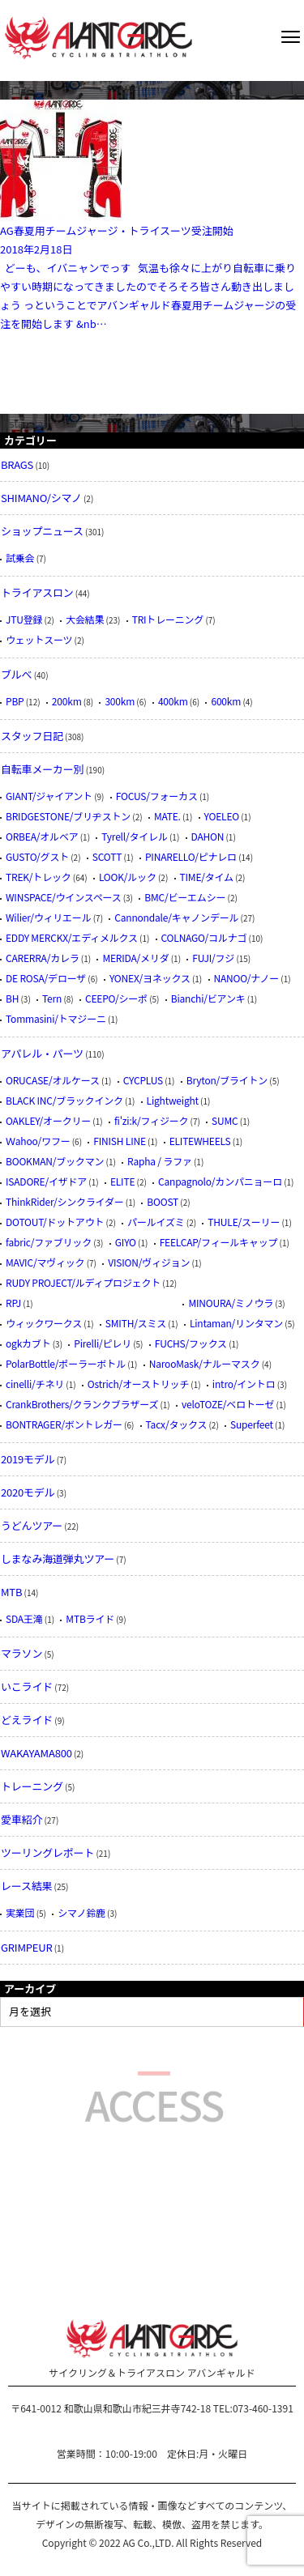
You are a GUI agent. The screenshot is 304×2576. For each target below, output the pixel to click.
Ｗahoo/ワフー (38, 1140)
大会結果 (85, 619)
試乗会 (20, 557)
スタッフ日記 (32, 735)
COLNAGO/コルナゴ (204, 937)
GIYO (125, 1242)
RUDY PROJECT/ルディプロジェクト (83, 1282)
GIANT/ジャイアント (49, 796)
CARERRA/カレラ (42, 957)
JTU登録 (24, 619)
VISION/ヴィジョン (149, 1262)
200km (67, 701)
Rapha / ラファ (159, 1161)
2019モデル (27, 1459)
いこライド (27, 1686)
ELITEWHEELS (200, 1140)
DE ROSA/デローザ (46, 978)
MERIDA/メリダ (135, 957)
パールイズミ (155, 1221)
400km (173, 701)
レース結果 (26, 1885)
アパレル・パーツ (42, 1053)
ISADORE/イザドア (46, 1181)
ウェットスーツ (39, 639)
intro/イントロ (244, 1383)
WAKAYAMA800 (36, 1753)
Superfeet (251, 1424)
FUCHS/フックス (191, 1343)
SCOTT (107, 856)
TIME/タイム (206, 877)
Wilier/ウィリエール (48, 917)
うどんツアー (31, 1525)
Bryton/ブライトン (227, 1080)
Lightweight (173, 1100)
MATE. (167, 816)
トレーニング (32, 1786)
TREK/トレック (38, 877)
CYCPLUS (143, 1080)
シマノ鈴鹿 (81, 1912)
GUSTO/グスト (37, 856)
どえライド (27, 1719)
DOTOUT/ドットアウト (55, 1221)
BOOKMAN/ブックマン (55, 1161)
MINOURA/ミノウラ (230, 1302)
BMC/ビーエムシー (184, 897)
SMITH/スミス (135, 1323)
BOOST (162, 1201)
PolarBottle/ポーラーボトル (66, 1363)
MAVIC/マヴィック (45, 1262)
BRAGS (17, 464)
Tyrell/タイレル (134, 836)
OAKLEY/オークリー (48, 1120)
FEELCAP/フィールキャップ (219, 1242)
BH (12, 998)
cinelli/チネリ (35, 1383)
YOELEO (221, 816)
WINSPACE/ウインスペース (63, 897)
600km (226, 701)
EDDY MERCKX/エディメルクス (72, 937)
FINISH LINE (119, 1140)
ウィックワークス (44, 1323)
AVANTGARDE (98, 37)
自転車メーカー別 (42, 769)
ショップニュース (42, 531)
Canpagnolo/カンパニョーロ (220, 1181)
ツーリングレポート (47, 1852)
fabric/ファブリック (49, 1242)
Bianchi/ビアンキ (208, 998)
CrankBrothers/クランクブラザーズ (82, 1404)
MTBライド (90, 1618)
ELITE (122, 1181)
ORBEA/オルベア (42, 836)
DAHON (208, 836)
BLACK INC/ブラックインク (64, 1100)
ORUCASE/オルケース (53, 1080)
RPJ (13, 1302)
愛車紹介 (21, 1819)
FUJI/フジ (213, 957)
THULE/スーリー (244, 1221)
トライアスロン (37, 592)
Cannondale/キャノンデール (176, 917)
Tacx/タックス (177, 1424)
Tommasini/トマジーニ (56, 1018)
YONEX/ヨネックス (150, 978)
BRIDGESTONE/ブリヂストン (68, 816)
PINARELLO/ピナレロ (191, 856)
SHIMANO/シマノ (41, 497)
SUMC (225, 1120)
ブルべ (16, 674)
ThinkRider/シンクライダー (65, 1201)
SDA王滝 (24, 1618)
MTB (11, 1591)
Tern (52, 998)
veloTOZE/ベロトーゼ (228, 1404)
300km (120, 701)
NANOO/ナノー (247, 978)
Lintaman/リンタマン (236, 1323)
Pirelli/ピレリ (102, 1343)
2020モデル (27, 1492)
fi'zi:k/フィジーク (151, 1120)
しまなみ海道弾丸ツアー (57, 1558)
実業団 (20, 1912)
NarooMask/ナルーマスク (204, 1363)
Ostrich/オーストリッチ (138, 1383)
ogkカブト (28, 1343)
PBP (15, 701)
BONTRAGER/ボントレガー (64, 1424)
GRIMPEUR (27, 1947)
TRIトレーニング (168, 619)
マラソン (21, 1653)
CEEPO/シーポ (116, 998)
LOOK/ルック (127, 877)
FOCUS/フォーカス (157, 796)
